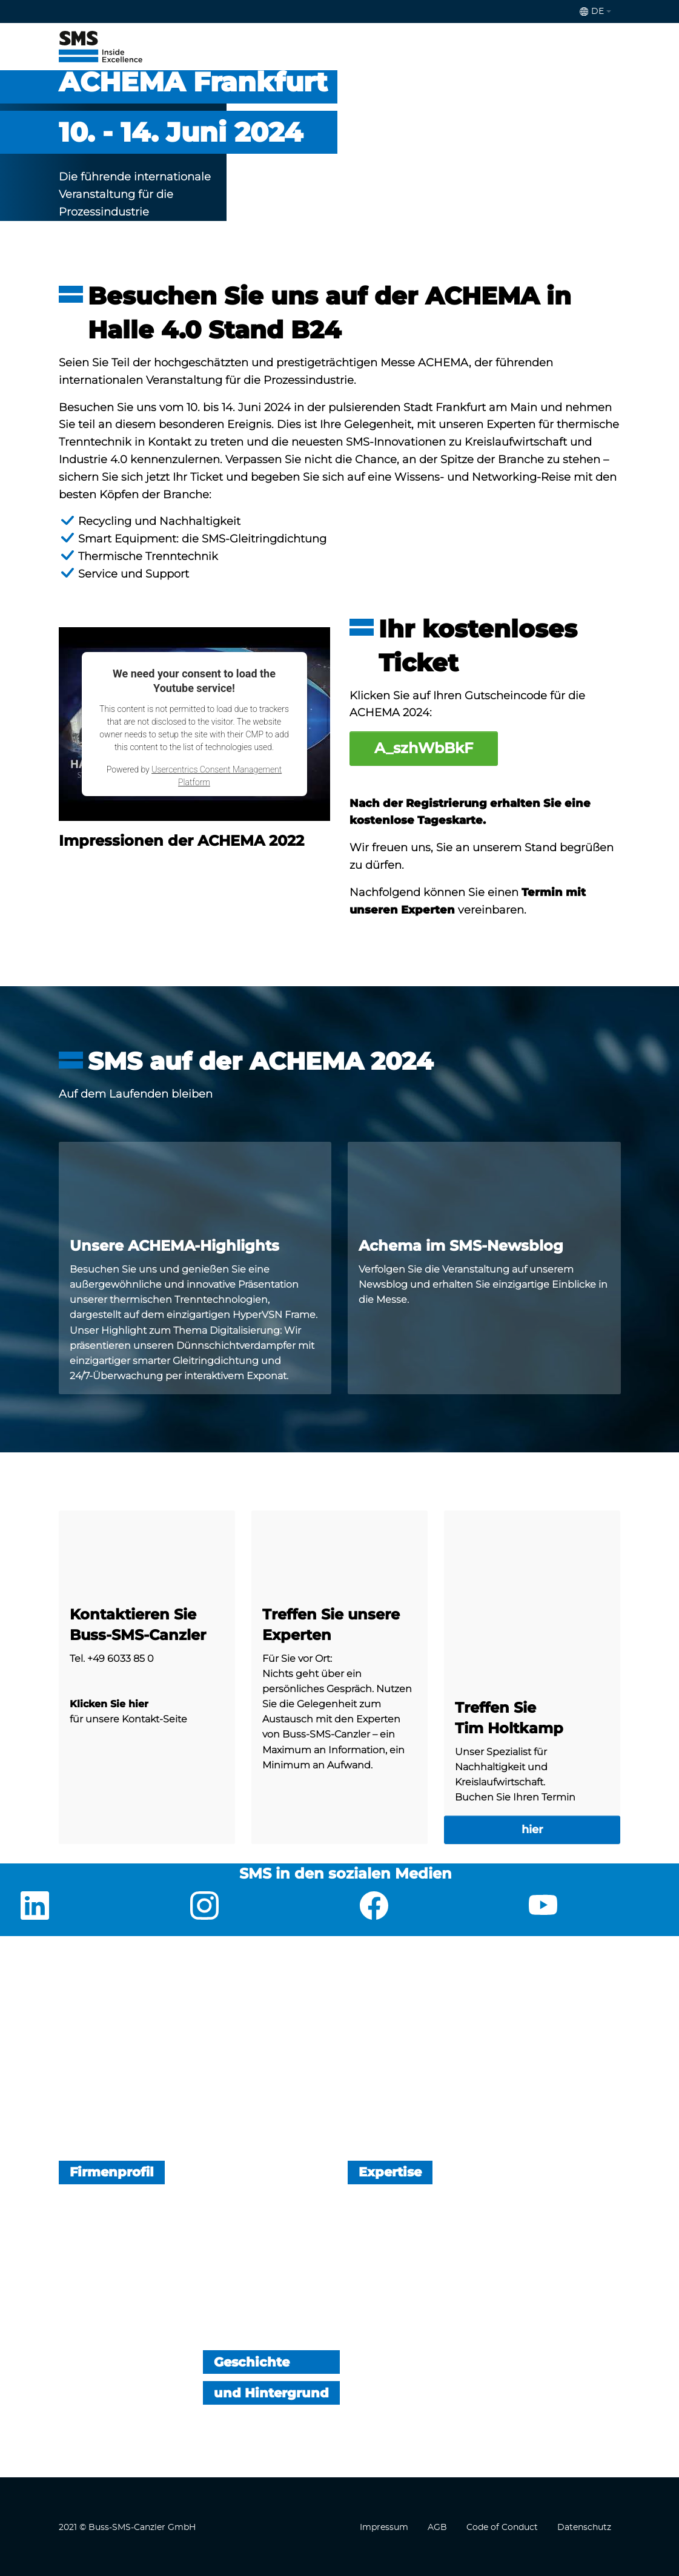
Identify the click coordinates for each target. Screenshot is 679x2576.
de (592, 11)
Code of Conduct (502, 2527)
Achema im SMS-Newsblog (461, 1245)
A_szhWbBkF (423, 748)
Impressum (384, 2527)
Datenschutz (584, 2527)
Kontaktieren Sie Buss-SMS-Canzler (138, 1625)
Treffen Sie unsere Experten (331, 1625)
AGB (437, 2527)
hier (532, 1829)
